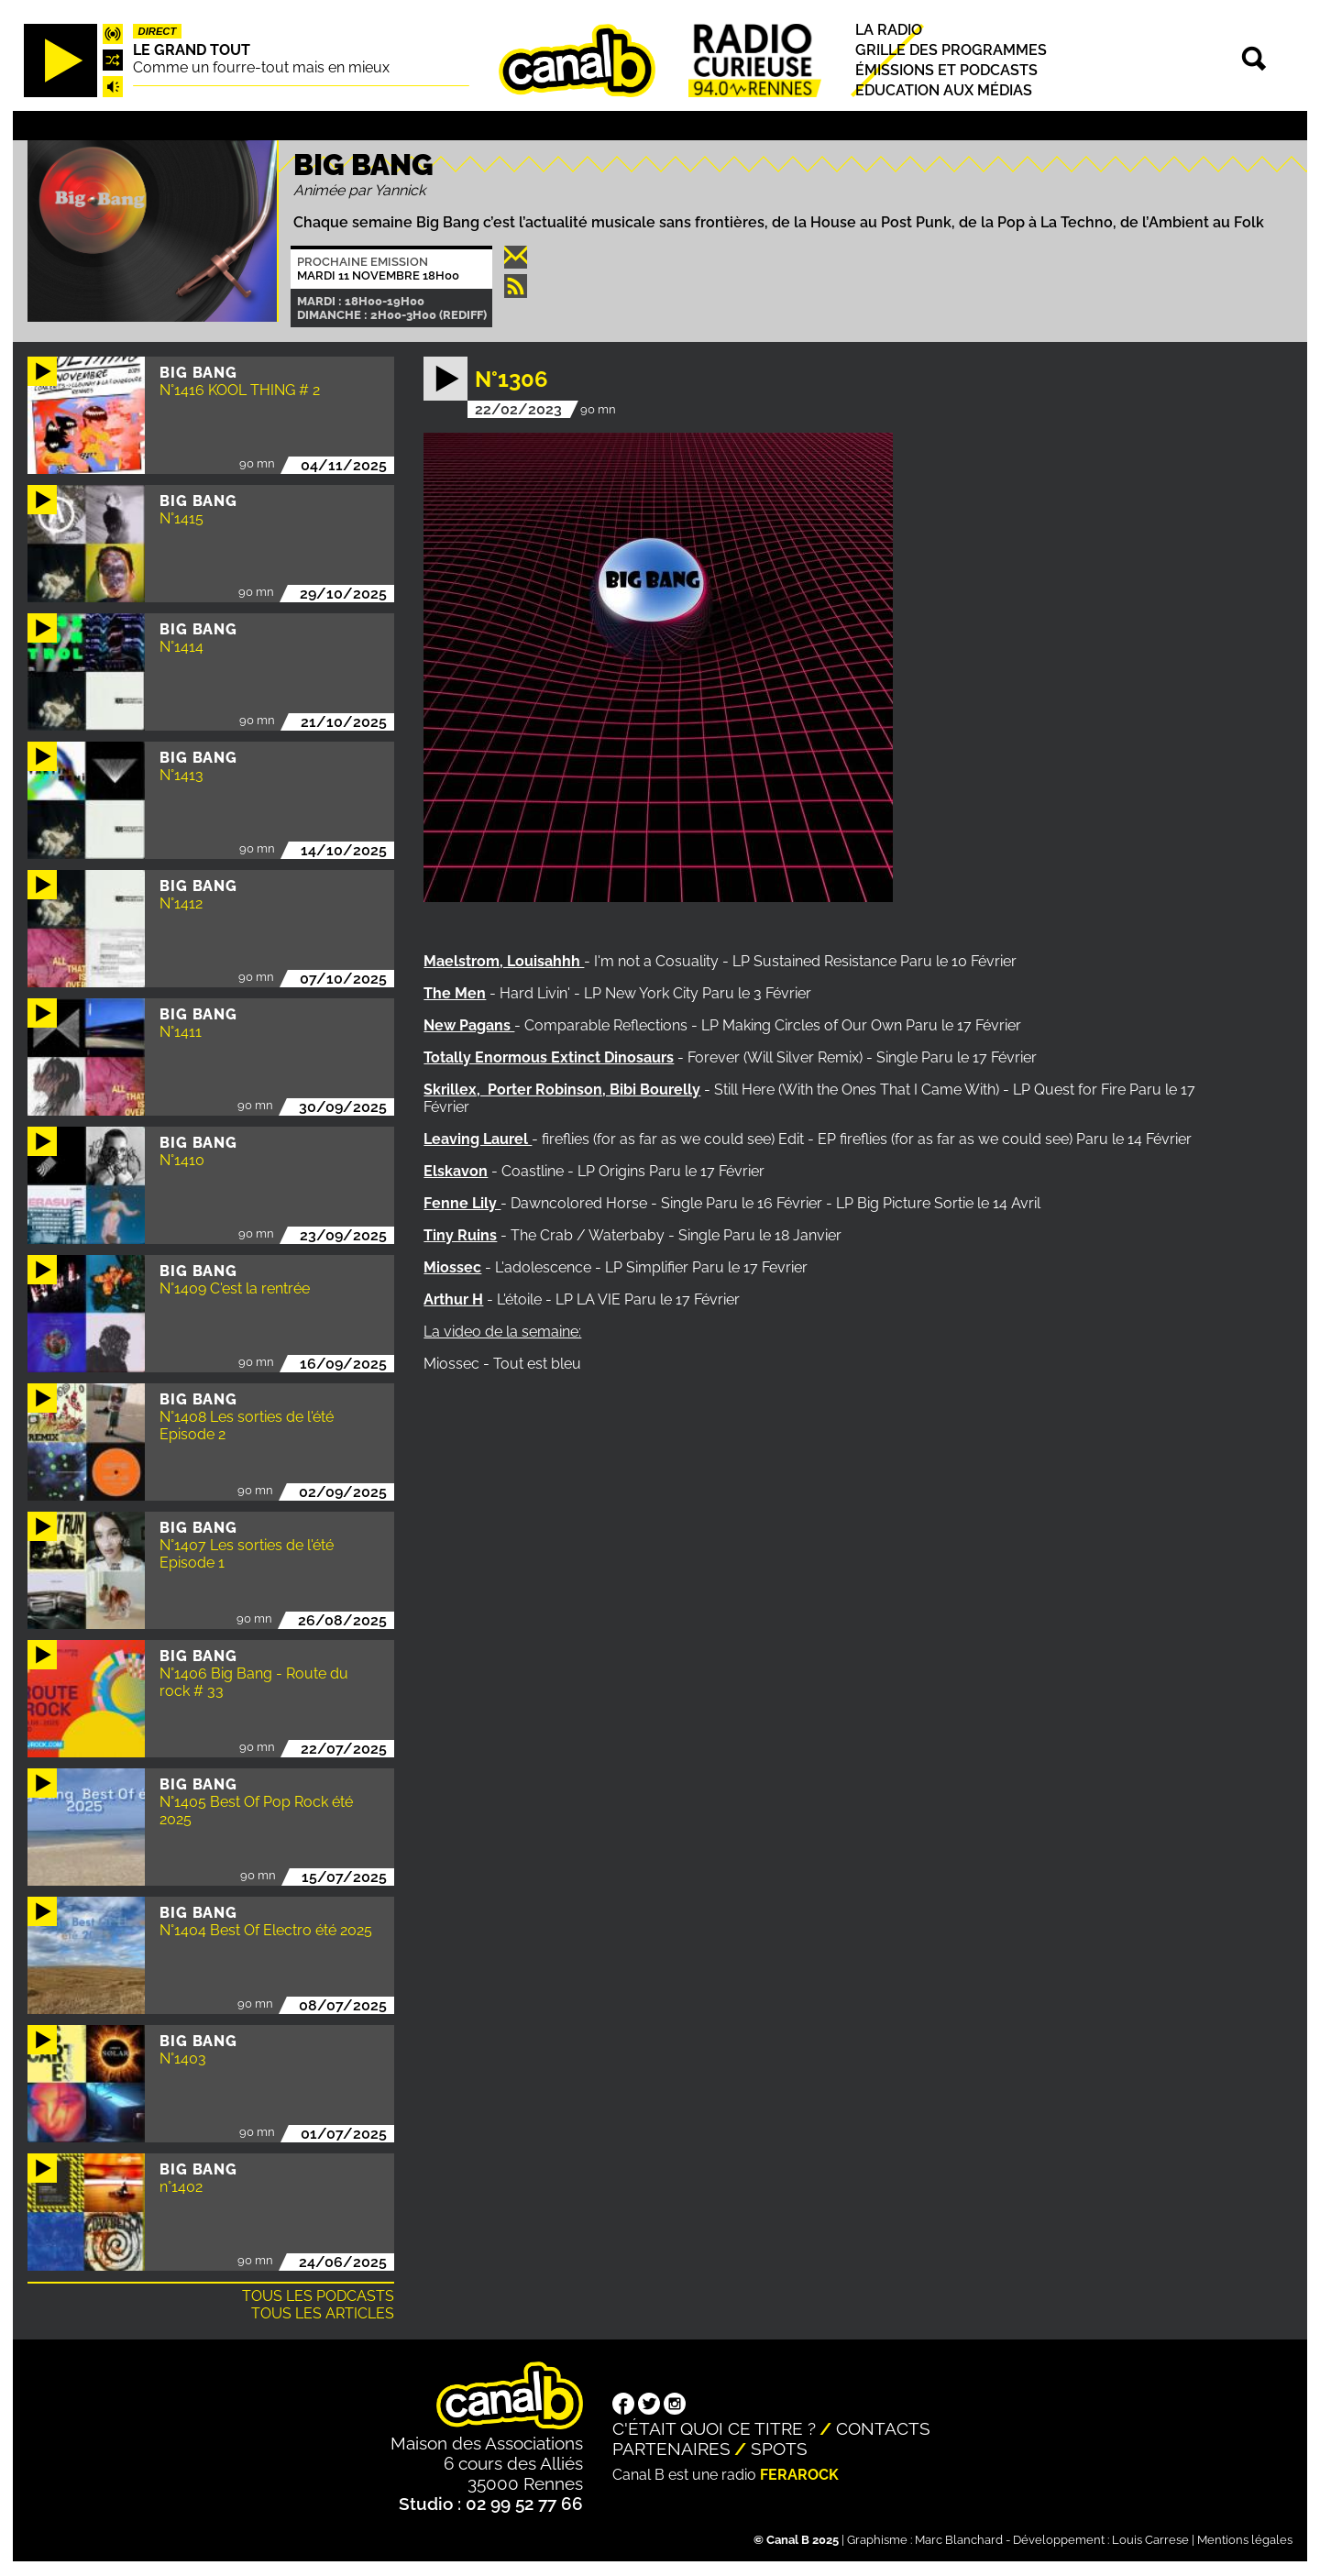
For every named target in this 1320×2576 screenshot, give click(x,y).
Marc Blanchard (959, 2540)
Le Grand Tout (191, 50)
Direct (157, 31)
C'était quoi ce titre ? (714, 2428)
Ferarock (799, 2474)
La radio (888, 30)
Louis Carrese (1150, 2540)
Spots (779, 2448)
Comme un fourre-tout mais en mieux (261, 67)
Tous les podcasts (318, 2296)
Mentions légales (1244, 2540)
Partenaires (671, 2448)
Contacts (883, 2428)
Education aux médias (943, 90)
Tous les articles (322, 2313)
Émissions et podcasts (946, 70)
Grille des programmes (951, 50)
